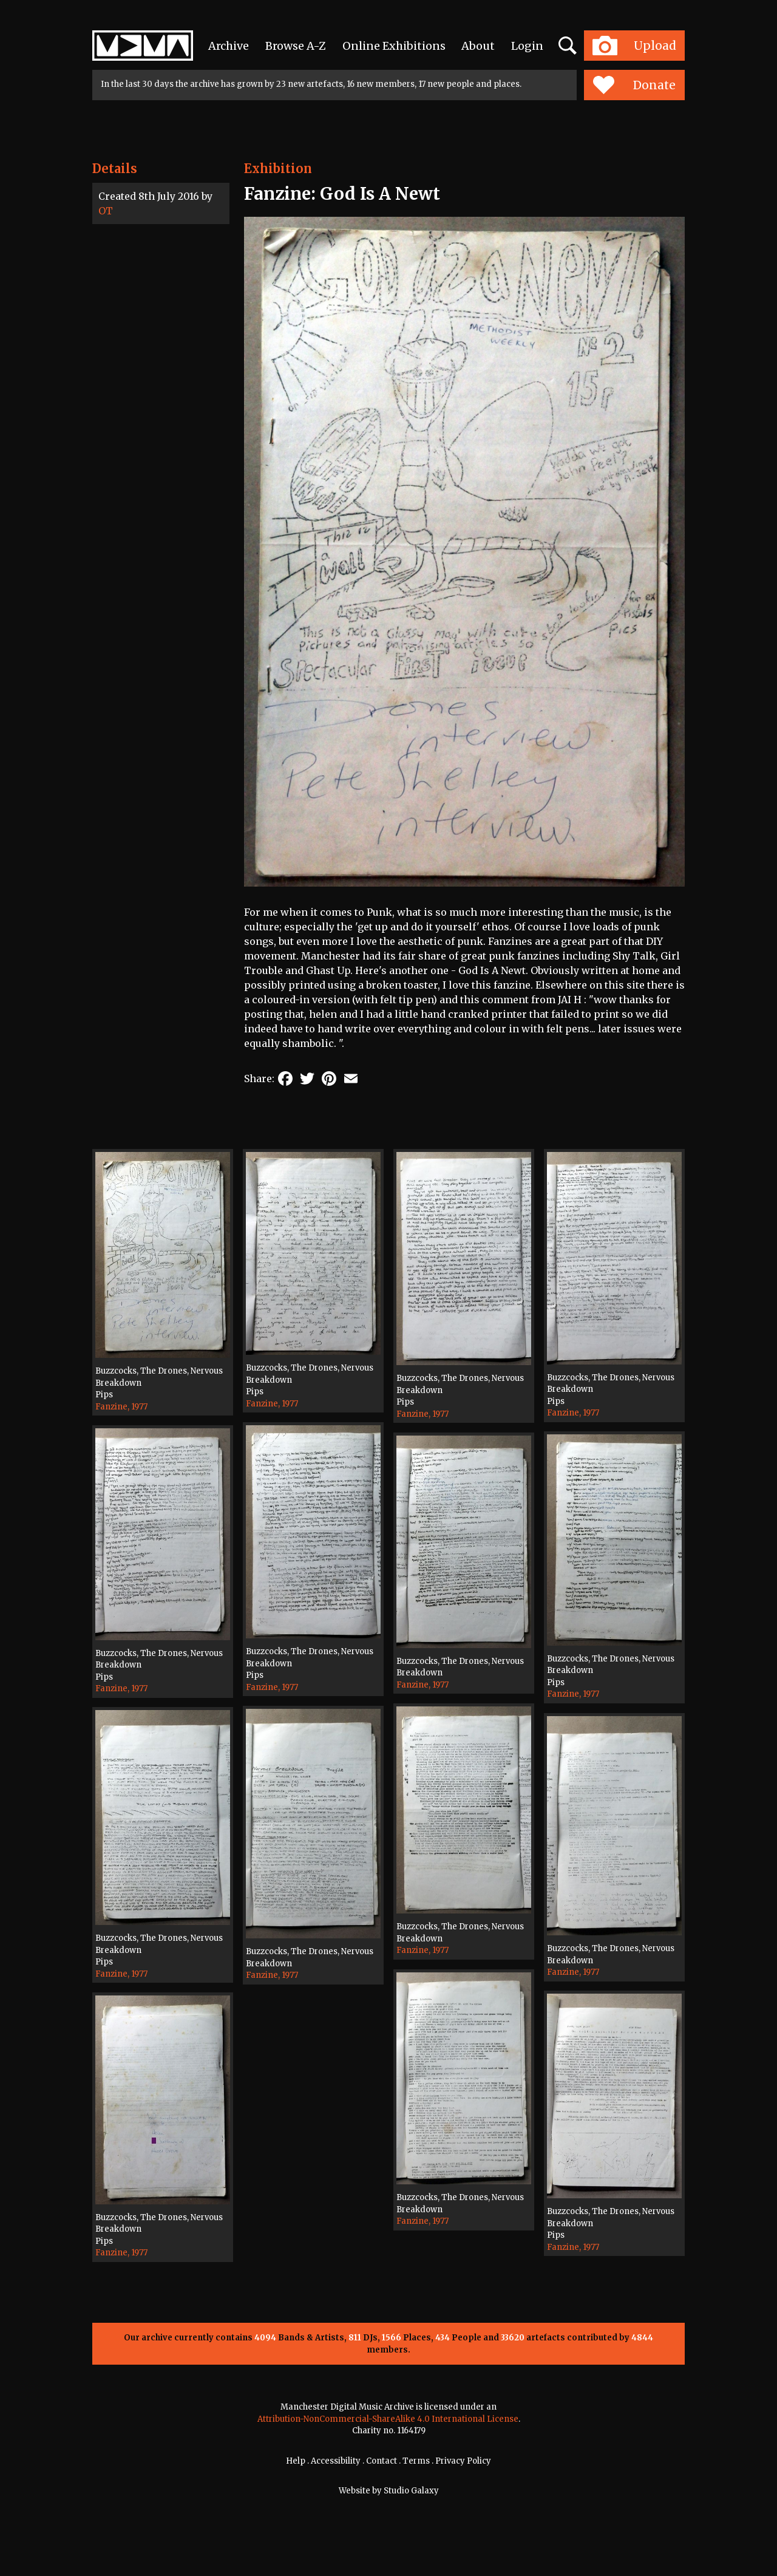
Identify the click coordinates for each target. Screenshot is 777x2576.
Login (527, 46)
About (478, 46)
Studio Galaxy (411, 2491)
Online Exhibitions (394, 46)
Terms (416, 2461)
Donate (634, 85)
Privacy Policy (463, 2461)
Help (295, 2461)
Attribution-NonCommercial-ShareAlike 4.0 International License (387, 2419)
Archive (228, 46)
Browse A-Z (295, 46)
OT (105, 211)
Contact (381, 2461)
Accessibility (336, 2461)
